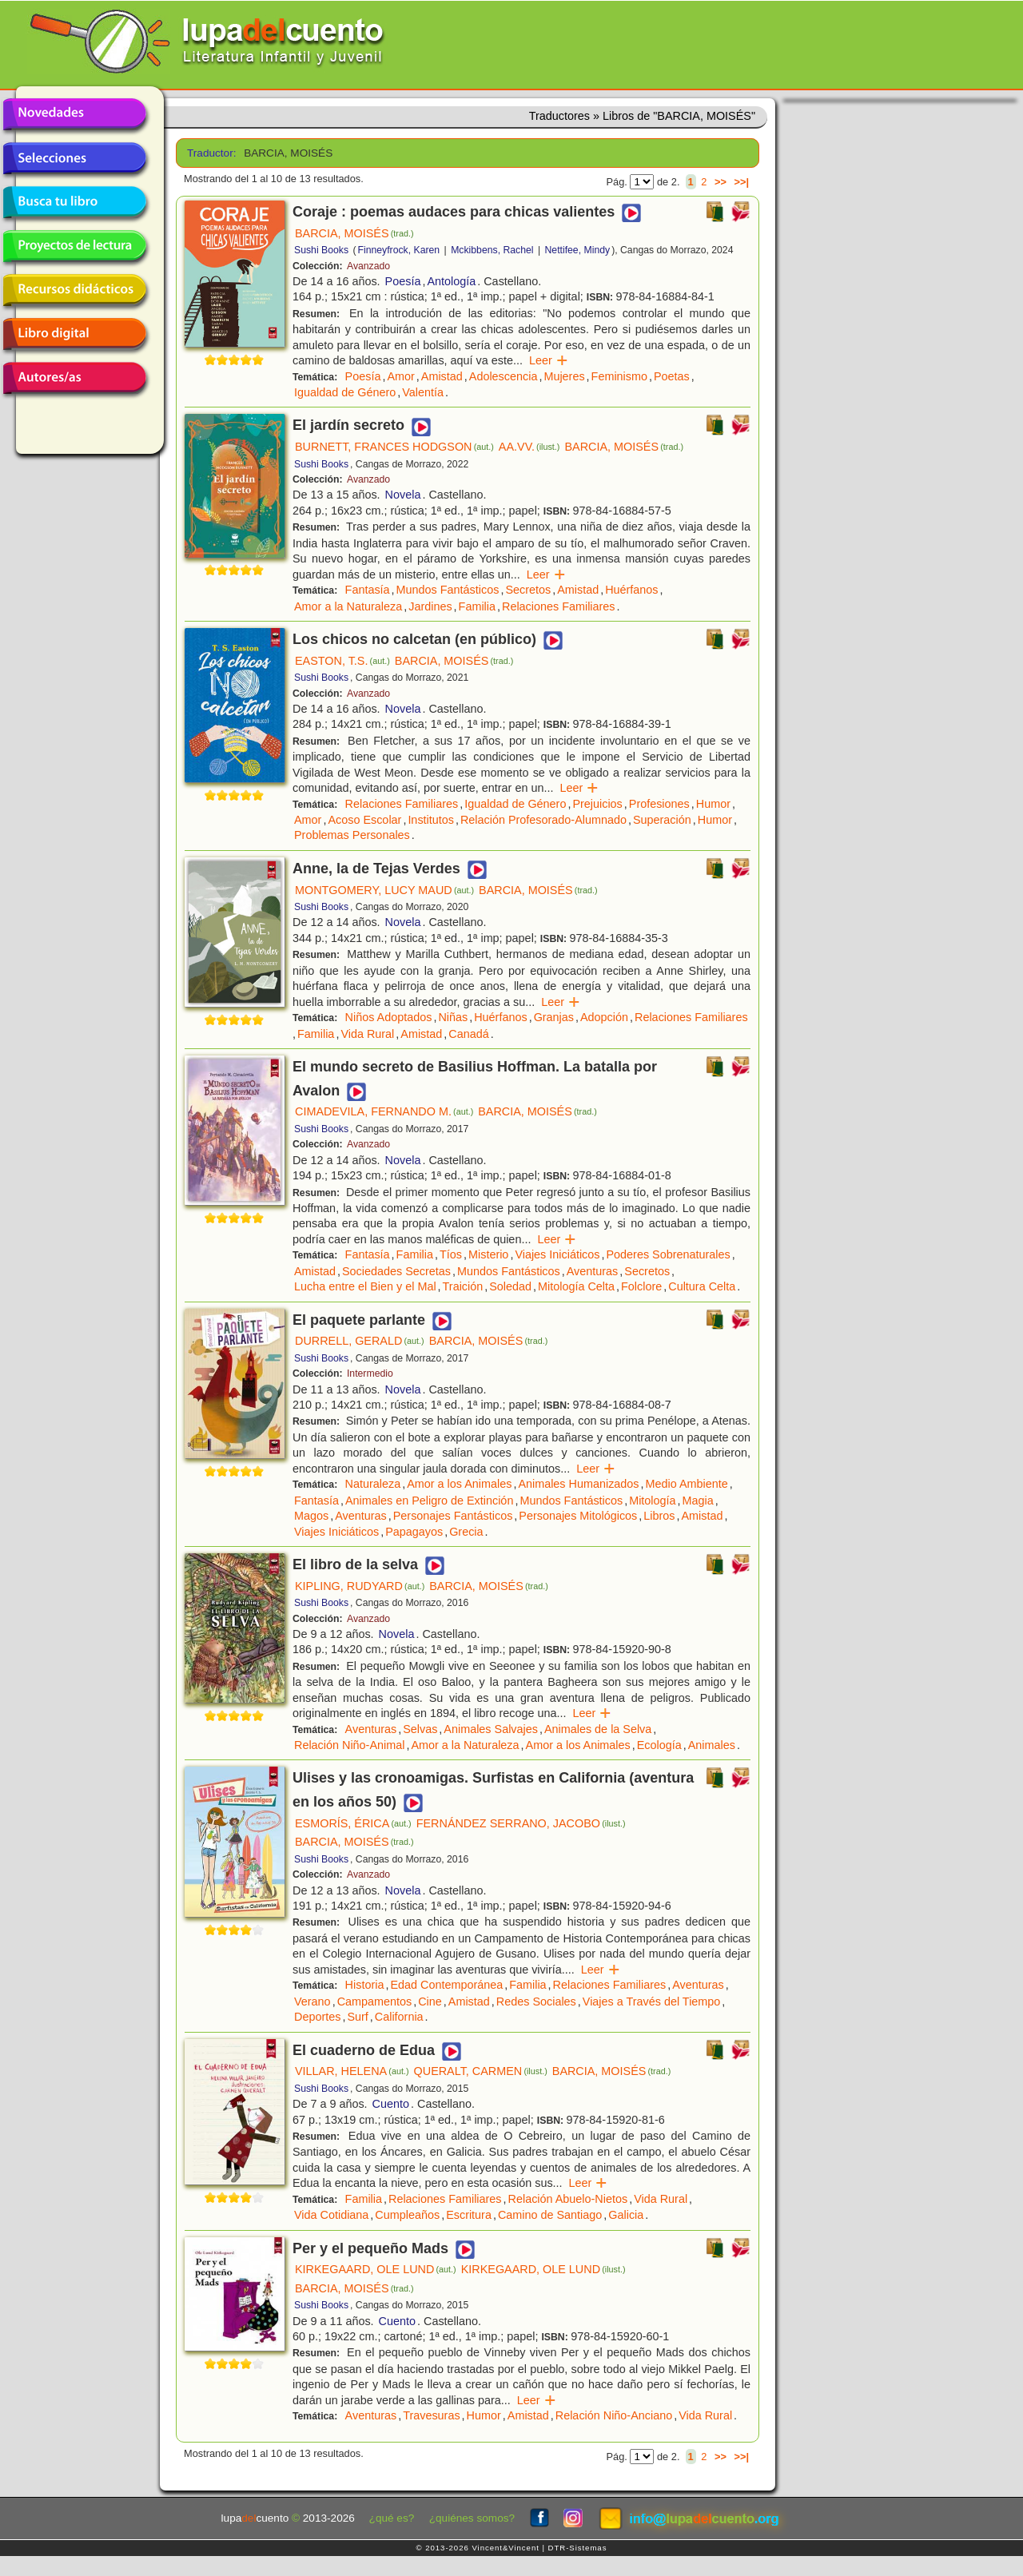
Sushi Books (321, 250)
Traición (463, 1286)
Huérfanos (631, 589)
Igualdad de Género (345, 392)
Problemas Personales (352, 835)
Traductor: (210, 153)
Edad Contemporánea (446, 1984)
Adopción (604, 1017)
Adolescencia (503, 376)
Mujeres (563, 376)
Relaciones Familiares (558, 606)
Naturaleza (373, 1483)
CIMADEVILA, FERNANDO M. (384, 1111)
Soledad (510, 1286)
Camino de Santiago (550, 2214)
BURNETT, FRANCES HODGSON (394, 446)
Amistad (442, 376)
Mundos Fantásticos (448, 589)
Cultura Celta (701, 1286)
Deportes (317, 2016)
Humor (713, 803)
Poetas (672, 376)
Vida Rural (367, 1034)
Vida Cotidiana (331, 2214)
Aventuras (593, 1271)
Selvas (420, 1729)
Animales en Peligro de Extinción (429, 1500)
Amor (400, 376)
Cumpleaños (407, 2214)
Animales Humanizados (578, 1483)
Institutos (431, 819)
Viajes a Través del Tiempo (652, 2001)
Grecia (466, 1531)
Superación (662, 819)
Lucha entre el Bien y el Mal (365, 1286)
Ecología (659, 1745)
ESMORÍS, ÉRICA (353, 1823)
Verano (312, 2001)
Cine (430, 2001)
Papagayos (414, 1531)
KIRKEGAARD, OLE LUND (375, 2269)
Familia (477, 606)
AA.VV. (529, 446)
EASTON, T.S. (342, 660)
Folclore (641, 1286)
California (399, 2016)
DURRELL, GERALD (359, 1340)
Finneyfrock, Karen (399, 250)
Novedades (74, 114)
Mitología (652, 1500)
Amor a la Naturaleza (348, 606)
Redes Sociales (536, 2001)
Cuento (390, 2103)
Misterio (488, 1254)
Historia (364, 1984)
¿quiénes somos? (472, 2518)
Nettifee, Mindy (578, 250)
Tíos (451, 1254)
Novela (403, 494)
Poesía (403, 281)
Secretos (528, 589)
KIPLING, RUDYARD (359, 1586)
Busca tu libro (74, 202)
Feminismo (619, 376)
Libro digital (74, 334)
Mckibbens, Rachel (492, 250)
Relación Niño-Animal (349, 1745)
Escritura (469, 2214)
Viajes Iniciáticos (557, 1254)
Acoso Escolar (364, 819)
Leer (548, 360)
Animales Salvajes (491, 1729)
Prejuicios (597, 803)
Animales (711, 1745)
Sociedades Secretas (396, 1271)
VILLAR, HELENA (352, 2071)
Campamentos (374, 2001)
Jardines (430, 606)
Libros (659, 1515)
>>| (741, 182)
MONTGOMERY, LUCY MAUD (384, 890)
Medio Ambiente (687, 1483)
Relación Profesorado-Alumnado (543, 819)
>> (720, 182)
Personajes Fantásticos (453, 1515)
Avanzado (368, 266)
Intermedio (370, 1373)
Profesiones (659, 803)
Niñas (453, 1017)
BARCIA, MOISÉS (354, 233)
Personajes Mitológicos (578, 1515)
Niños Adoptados (388, 1017)
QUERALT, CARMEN (480, 2071)
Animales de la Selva (597, 1729)
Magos (311, 1515)
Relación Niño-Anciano (613, 2415)
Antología (451, 281)
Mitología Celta (576, 1286)
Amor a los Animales (459, 1483)
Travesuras (431, 2415)
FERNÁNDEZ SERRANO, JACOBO (521, 1823)
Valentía (423, 392)
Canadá (468, 1034)
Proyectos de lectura (74, 246)
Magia (698, 1500)
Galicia (625, 2214)
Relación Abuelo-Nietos (568, 2198)
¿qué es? (392, 2518)
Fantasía (367, 589)
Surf (357, 2016)
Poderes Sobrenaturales (668, 1254)
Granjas (554, 1017)
